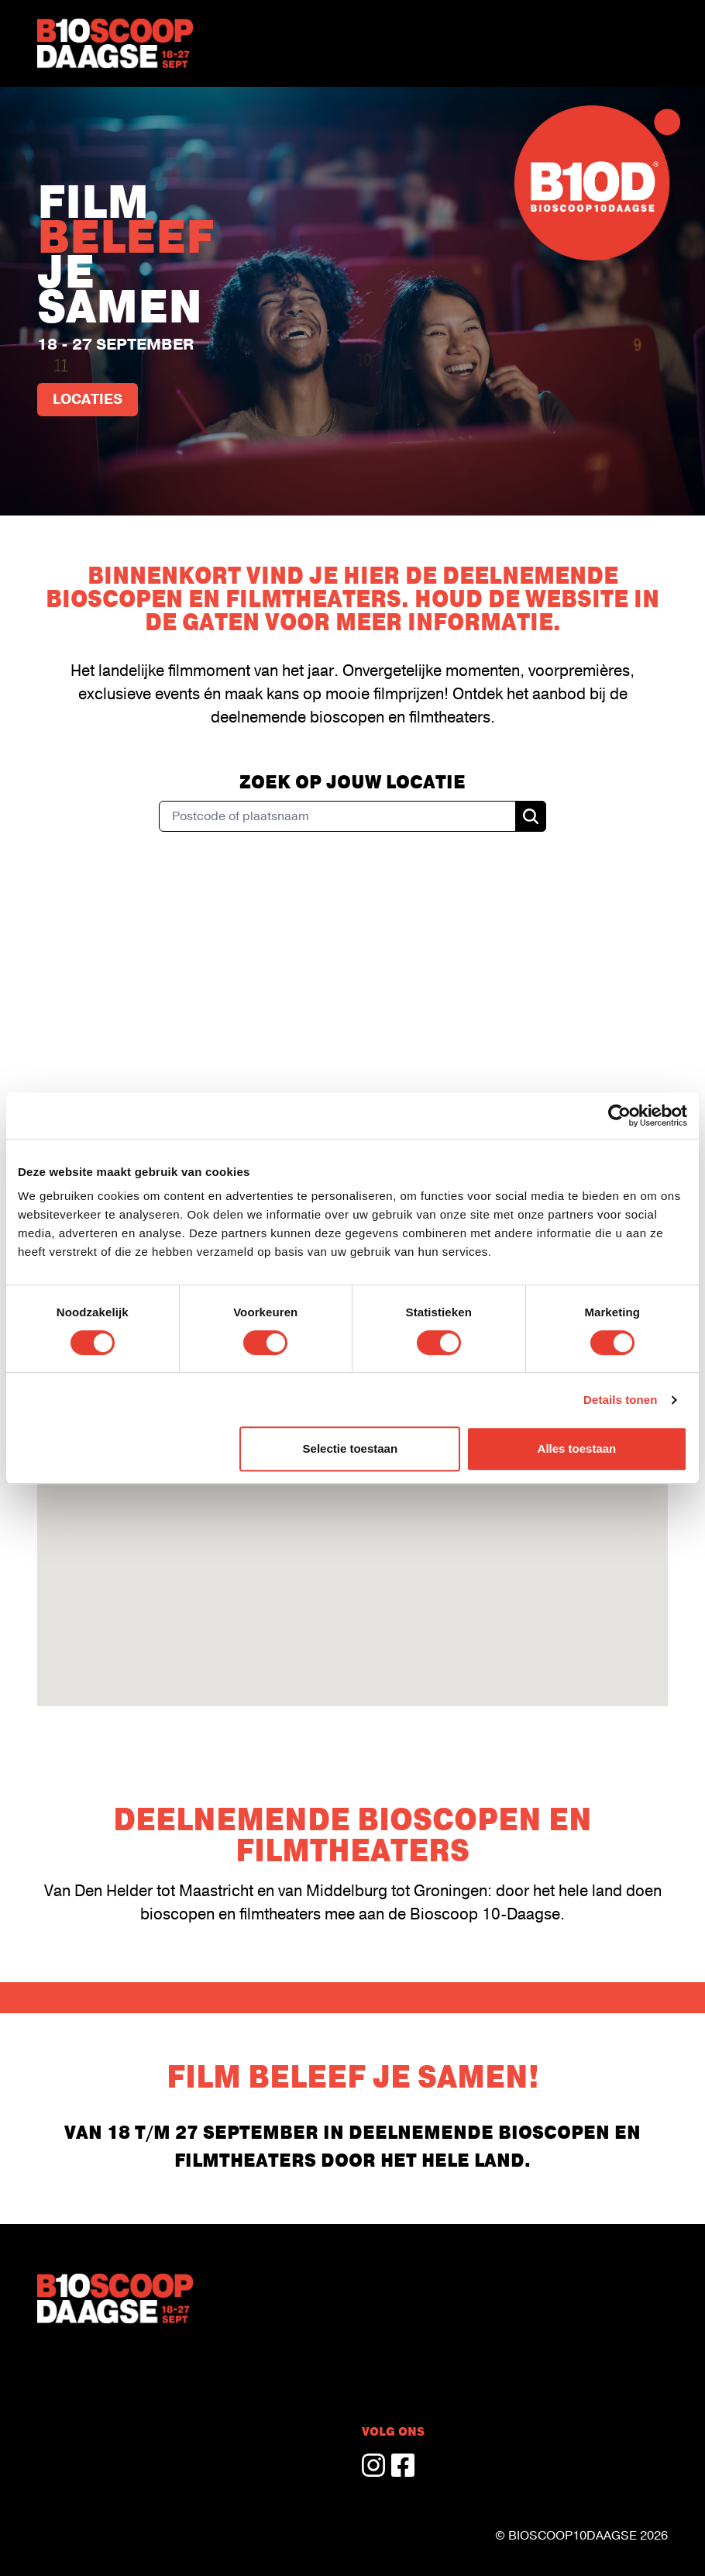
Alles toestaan (577, 1448)
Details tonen (620, 1399)
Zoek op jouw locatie (352, 782)
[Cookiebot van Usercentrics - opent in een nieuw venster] (619, 1115)
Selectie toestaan (350, 1448)
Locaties (87, 400)
